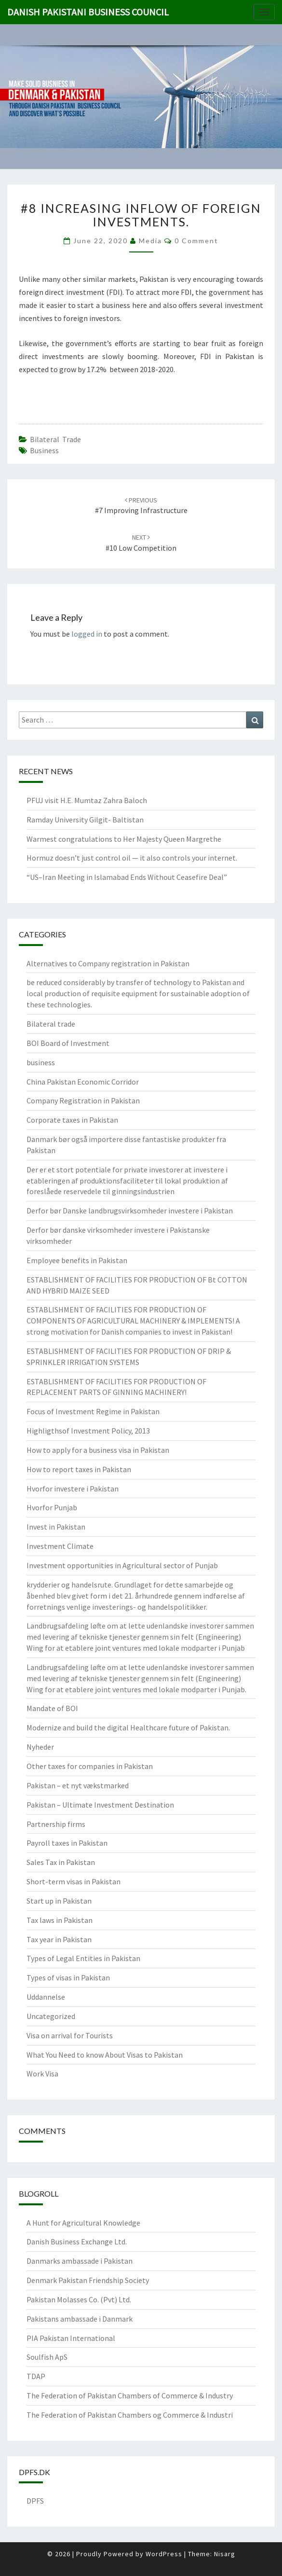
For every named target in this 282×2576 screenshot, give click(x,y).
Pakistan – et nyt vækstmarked (78, 1785)
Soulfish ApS (47, 2357)
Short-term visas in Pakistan (74, 1881)
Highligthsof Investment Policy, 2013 (88, 1430)
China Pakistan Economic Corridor (83, 1081)
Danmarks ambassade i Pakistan (80, 2261)
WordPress (164, 2553)
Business (44, 450)
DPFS (35, 2501)
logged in (86, 634)
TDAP (36, 2376)
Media (150, 241)
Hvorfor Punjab (52, 1507)
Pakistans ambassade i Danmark (80, 2319)
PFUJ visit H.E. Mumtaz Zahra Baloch (87, 800)
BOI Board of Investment (68, 1043)
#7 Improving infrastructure (141, 505)
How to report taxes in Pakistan (79, 1469)
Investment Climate (60, 1546)
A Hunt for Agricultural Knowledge (83, 2223)
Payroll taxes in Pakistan (67, 1843)
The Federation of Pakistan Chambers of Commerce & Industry (130, 2395)
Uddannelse (46, 1997)
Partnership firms (56, 1824)
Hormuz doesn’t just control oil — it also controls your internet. (132, 858)
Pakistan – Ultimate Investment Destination (100, 1805)
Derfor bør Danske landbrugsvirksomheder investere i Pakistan (130, 1210)
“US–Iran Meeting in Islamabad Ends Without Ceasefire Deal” (127, 877)
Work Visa (42, 2073)
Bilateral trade (55, 439)
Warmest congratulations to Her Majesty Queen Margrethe (124, 839)
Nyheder (40, 1747)
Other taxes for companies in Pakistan (90, 1766)
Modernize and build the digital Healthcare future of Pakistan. (128, 1727)
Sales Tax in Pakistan (61, 1862)
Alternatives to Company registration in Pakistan (108, 963)
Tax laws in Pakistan (60, 1920)
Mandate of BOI (52, 1708)
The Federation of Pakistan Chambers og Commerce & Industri (130, 2415)
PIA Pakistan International (71, 2338)
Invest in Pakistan (56, 1527)
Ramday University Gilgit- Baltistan (85, 819)
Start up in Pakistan (59, 1901)
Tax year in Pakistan (59, 1939)
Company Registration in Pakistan (83, 1100)
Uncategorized (51, 2016)
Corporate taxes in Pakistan (72, 1120)
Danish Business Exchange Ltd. (77, 2241)
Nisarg (224, 2553)
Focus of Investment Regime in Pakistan (93, 1411)
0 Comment (196, 241)
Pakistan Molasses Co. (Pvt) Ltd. (79, 2299)
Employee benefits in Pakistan (77, 1260)
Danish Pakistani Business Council (88, 12)
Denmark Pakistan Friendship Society (88, 2280)
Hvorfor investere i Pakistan (73, 1488)
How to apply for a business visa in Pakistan (98, 1450)
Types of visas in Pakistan (68, 1977)
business (41, 1062)
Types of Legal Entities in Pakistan (83, 1958)
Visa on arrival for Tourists (70, 2035)
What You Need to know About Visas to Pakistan (105, 2055)
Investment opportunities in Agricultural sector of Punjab (122, 1565)
